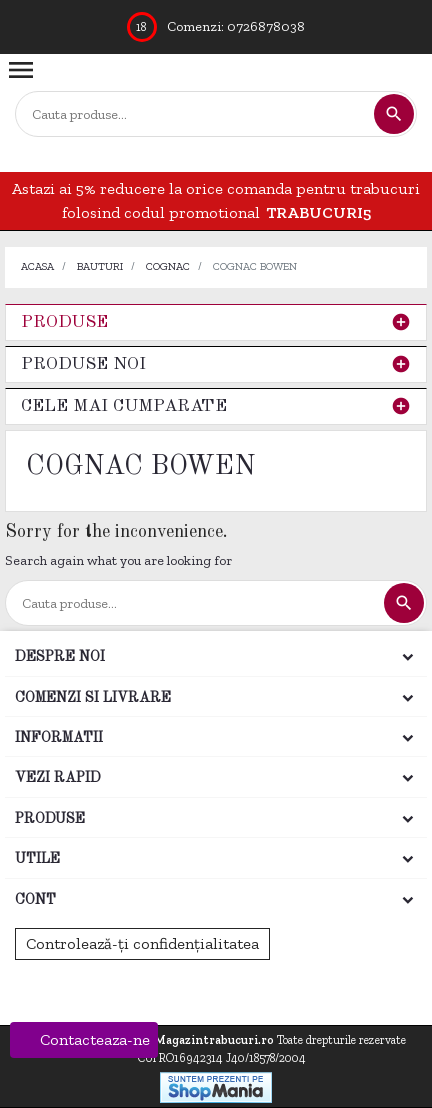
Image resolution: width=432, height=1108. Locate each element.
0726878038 (266, 26)
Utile (37, 859)
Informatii (59, 738)
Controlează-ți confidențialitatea (142, 943)
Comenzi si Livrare (93, 698)
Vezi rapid (58, 778)
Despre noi (60, 657)
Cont (35, 900)
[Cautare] (194, 114)
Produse (64, 322)
